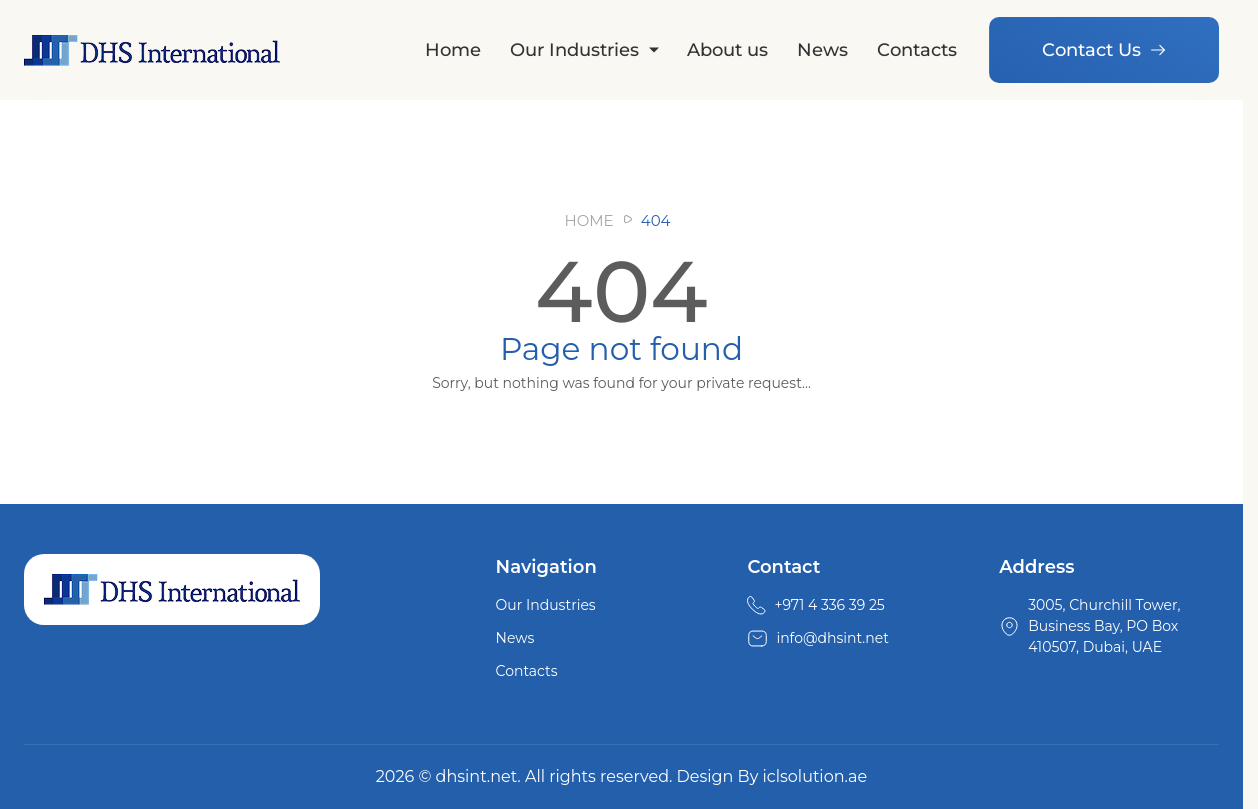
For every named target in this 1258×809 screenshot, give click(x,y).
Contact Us (1104, 50)
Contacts (917, 50)
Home (453, 50)
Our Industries (574, 50)
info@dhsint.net (832, 638)
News (822, 50)
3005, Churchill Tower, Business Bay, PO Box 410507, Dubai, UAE (1104, 626)
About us (727, 50)
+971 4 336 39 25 (829, 605)
